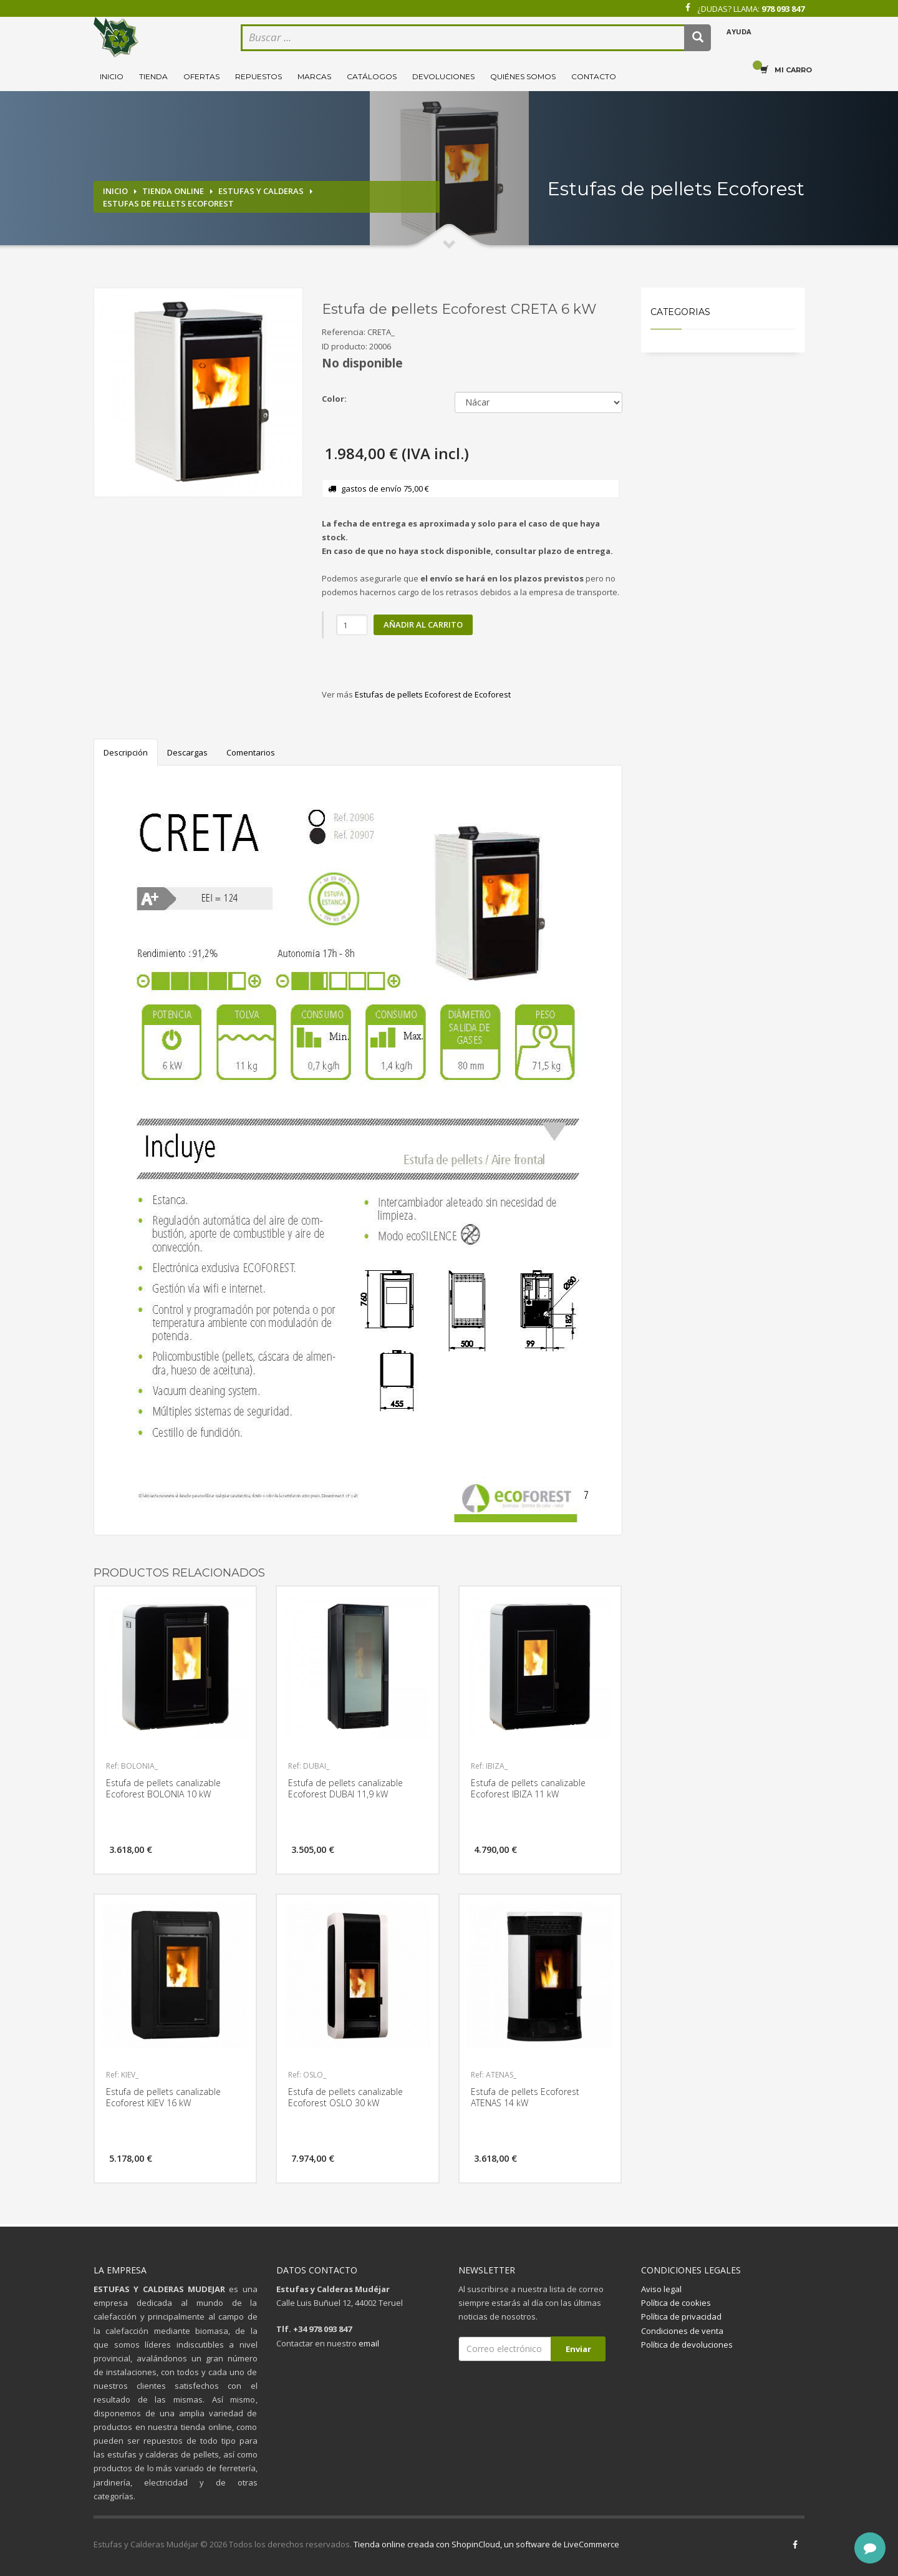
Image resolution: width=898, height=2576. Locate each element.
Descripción (126, 752)
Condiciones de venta (682, 2330)
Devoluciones (443, 76)
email (369, 2343)
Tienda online (173, 191)
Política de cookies (676, 2302)
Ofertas (201, 76)
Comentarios (250, 752)
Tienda (153, 76)
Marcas (314, 76)
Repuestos (258, 76)
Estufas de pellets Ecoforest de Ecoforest (433, 694)
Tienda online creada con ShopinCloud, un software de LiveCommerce (486, 2544)
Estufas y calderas (261, 191)
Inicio (111, 76)
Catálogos (372, 76)
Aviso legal (661, 2289)
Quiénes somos (523, 76)
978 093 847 (782, 8)
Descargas (187, 752)
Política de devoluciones (687, 2344)
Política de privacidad (681, 2316)
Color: (334, 398)
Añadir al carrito (423, 624)
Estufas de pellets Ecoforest (168, 203)
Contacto (593, 76)
